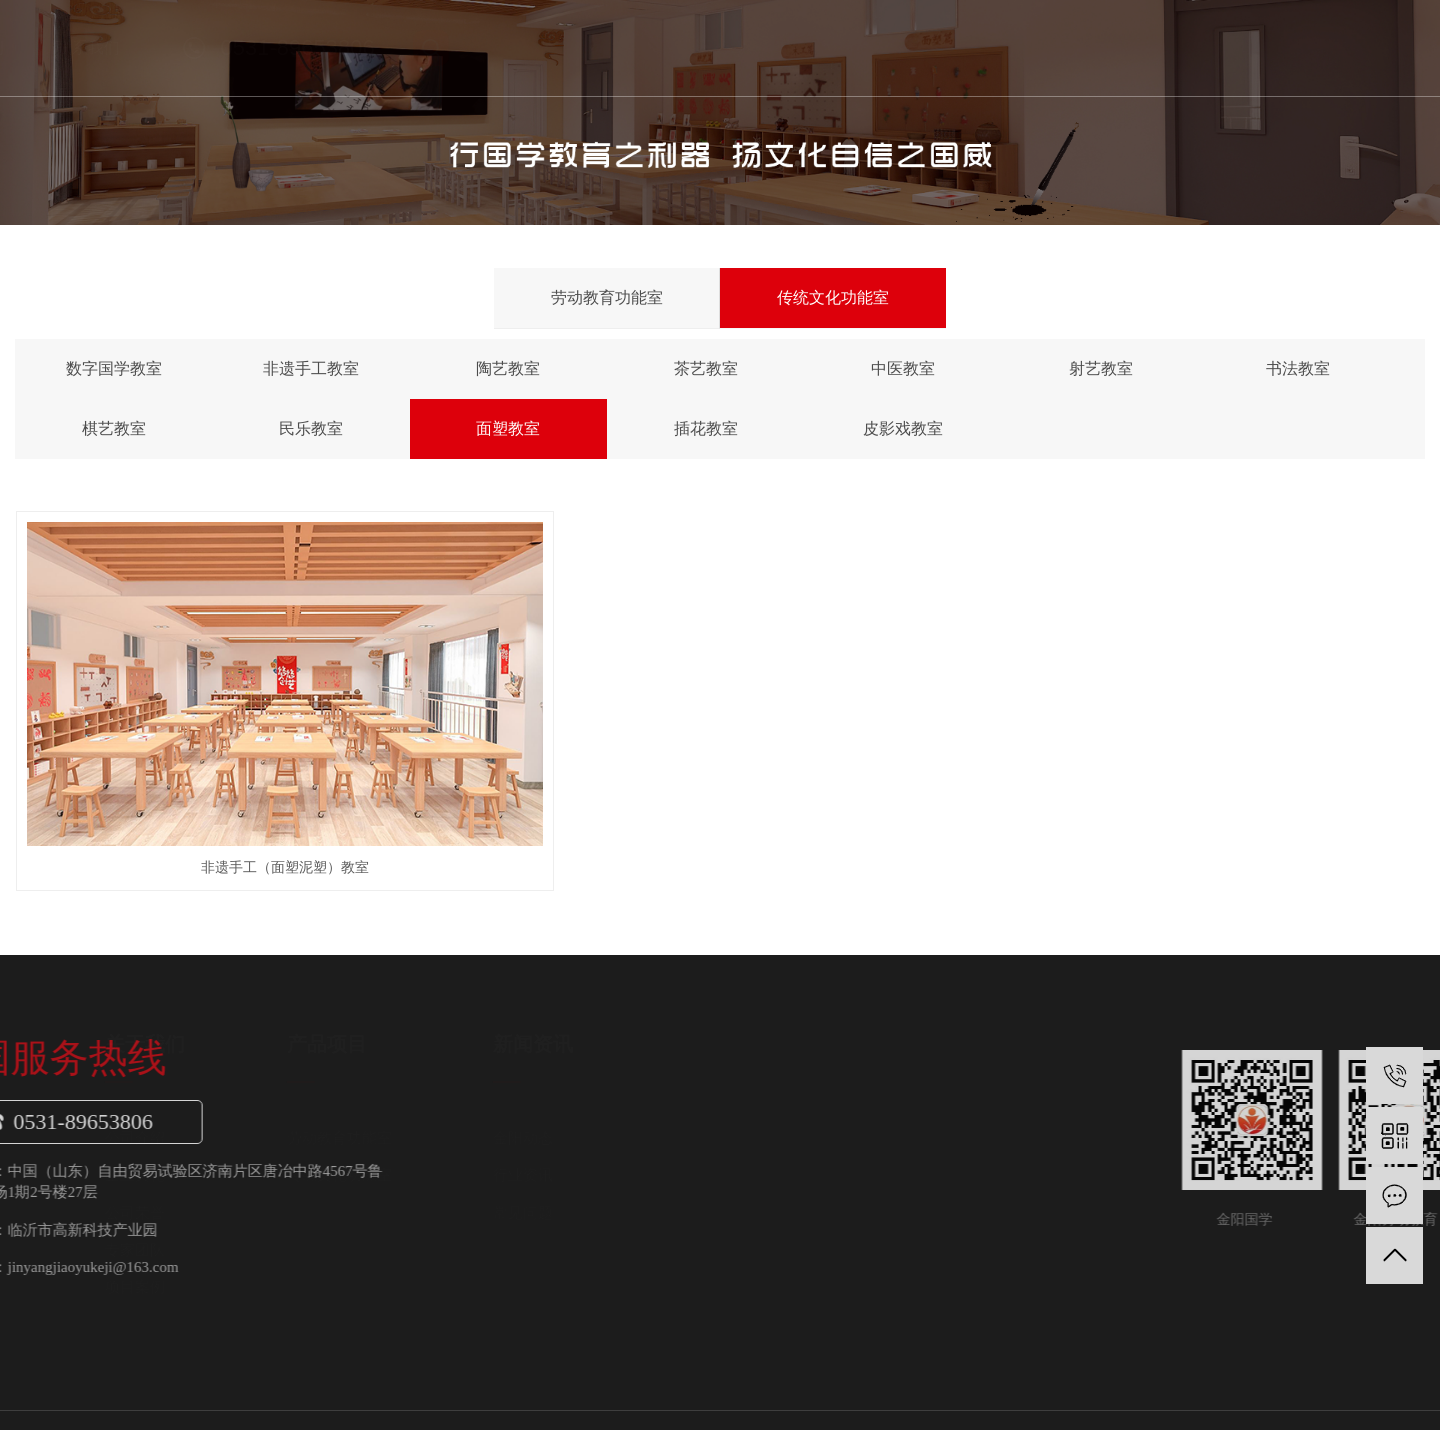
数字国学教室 (114, 368)
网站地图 (1321, 1379)
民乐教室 (311, 428)
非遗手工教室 (311, 368)
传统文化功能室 (833, 297)
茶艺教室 (706, 368)
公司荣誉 (366, 1151)
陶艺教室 (508, 368)
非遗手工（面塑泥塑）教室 (236, 806)
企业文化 (366, 1114)
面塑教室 (508, 428)
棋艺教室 (114, 428)
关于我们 (569, 47)
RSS (1371, 1379)
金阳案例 (914, 47)
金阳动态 (754, 1076)
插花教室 (706, 428)
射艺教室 (1101, 368)
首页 (454, 47)
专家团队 (366, 1189)
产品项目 (684, 47)
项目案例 (366, 1226)
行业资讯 (754, 1114)
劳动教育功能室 (607, 297)
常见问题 (754, 1151)
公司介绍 (366, 1076)
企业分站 (1256, 1379)
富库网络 (1326, 1399)
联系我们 (1029, 47)
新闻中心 (799, 47)
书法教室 (1298, 368)
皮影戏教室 (903, 428)
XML (1409, 1379)
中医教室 (903, 368)
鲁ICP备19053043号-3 (136, 1399)
